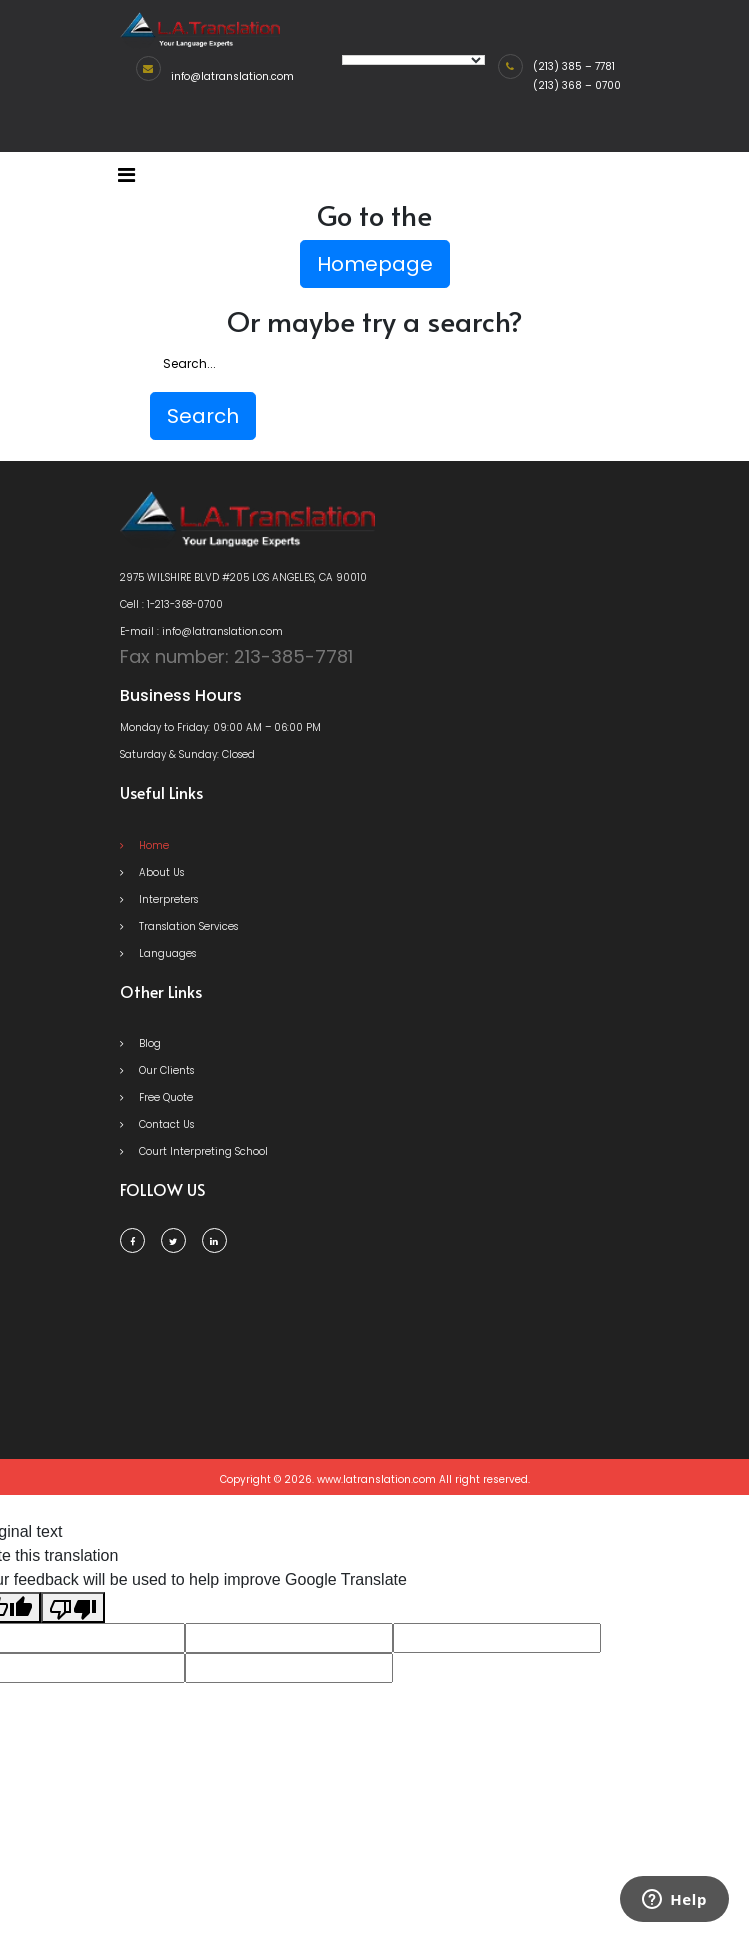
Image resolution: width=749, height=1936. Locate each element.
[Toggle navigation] (126, 175)
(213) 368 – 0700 (577, 85)
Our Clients (157, 1070)
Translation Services (179, 926)
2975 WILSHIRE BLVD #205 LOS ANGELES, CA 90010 (243, 577)
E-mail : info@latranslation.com (201, 631)
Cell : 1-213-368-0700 (171, 604)
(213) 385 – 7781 (574, 66)
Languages (158, 953)
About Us (152, 872)
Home (144, 845)
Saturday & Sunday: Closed (187, 754)
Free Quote (156, 1097)
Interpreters (159, 899)
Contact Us (157, 1124)
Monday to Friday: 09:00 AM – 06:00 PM (220, 727)
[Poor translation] (73, 1607)
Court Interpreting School (194, 1151)
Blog (140, 1043)
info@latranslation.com (232, 76)
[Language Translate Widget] (413, 60)
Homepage (375, 264)
